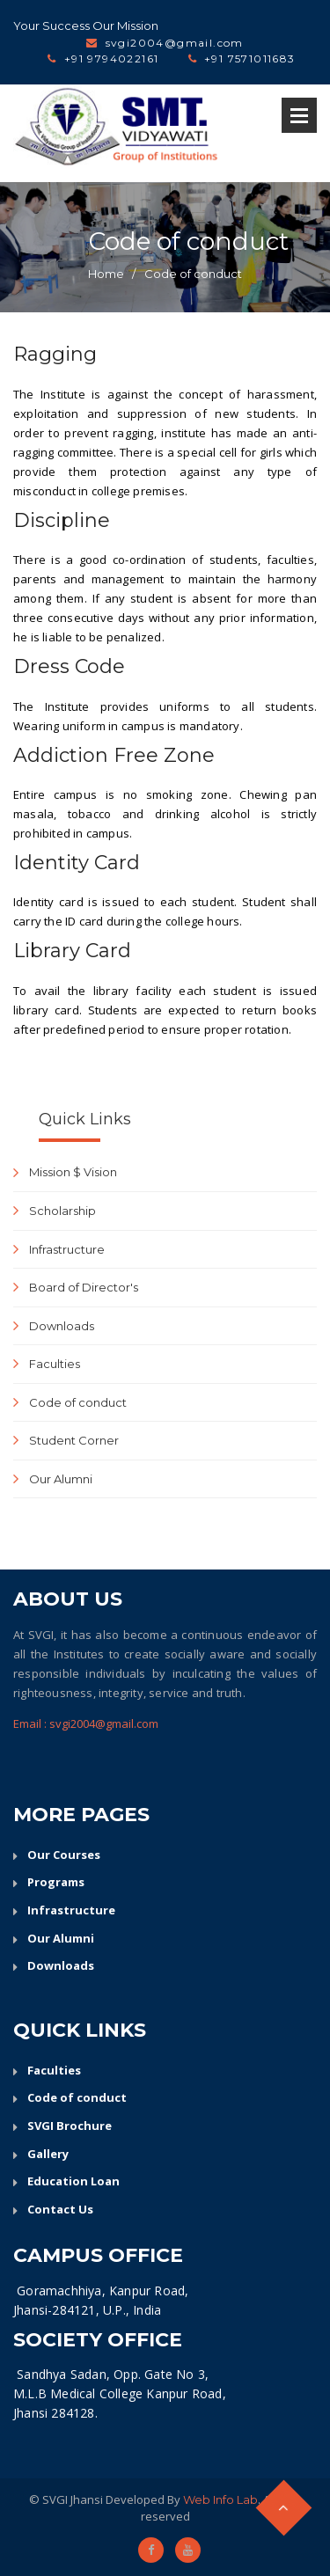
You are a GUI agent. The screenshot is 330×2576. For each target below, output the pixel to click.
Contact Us (60, 2209)
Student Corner (74, 1440)
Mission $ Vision (73, 1172)
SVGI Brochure (69, 2125)
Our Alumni (60, 1479)
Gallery (48, 2154)
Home (106, 274)
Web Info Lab (220, 2499)
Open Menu (299, 115)
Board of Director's (83, 1287)
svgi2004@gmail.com (175, 42)
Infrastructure (67, 1249)
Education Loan (73, 2181)
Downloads (61, 1326)
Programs (55, 1882)
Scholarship (62, 1211)
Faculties (54, 1364)
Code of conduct (193, 274)
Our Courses (63, 1854)
